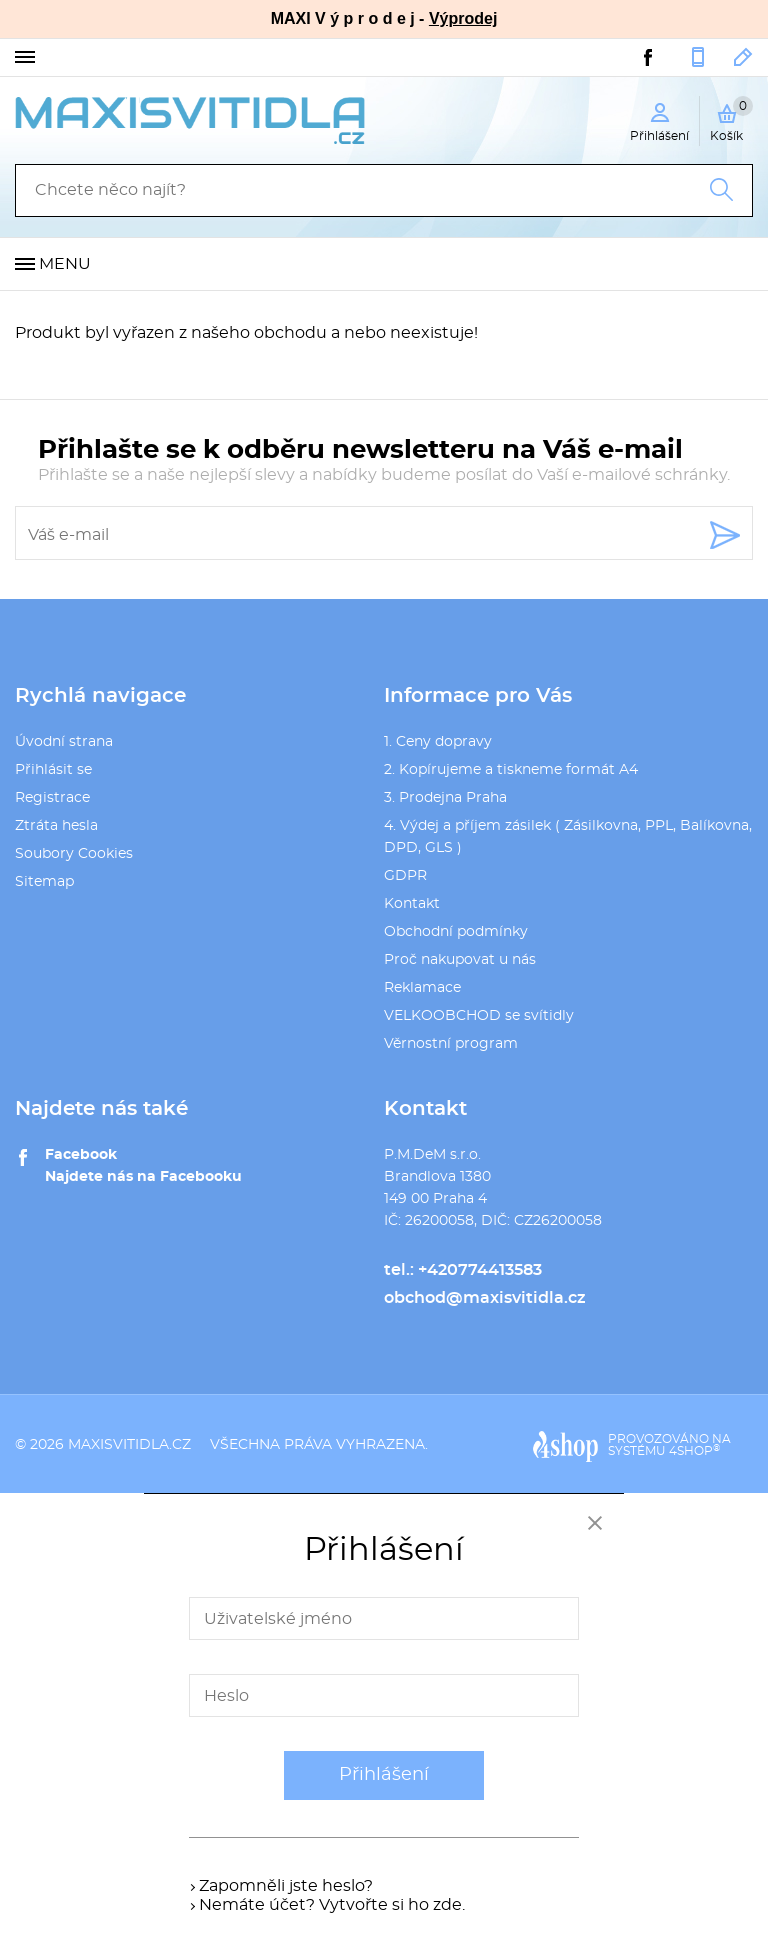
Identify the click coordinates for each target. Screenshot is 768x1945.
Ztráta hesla (56, 826)
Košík (731, 119)
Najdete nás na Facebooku (143, 1177)
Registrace (52, 798)
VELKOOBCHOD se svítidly (479, 1016)
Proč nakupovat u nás (460, 960)
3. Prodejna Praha (445, 798)
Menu (65, 264)
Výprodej (463, 18)
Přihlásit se (53, 770)
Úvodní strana (64, 742)
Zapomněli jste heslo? (286, 1886)
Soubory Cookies (74, 854)
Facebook (81, 1155)
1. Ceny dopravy (438, 742)
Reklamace (422, 988)
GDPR (405, 876)
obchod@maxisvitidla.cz (743, 57)
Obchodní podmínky (456, 932)
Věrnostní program (451, 1044)
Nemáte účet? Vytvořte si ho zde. (332, 1905)
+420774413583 (698, 57)
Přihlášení (384, 1775)
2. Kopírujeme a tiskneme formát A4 (511, 770)
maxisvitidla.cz (129, 1445)
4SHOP (694, 1451)
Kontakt (412, 904)
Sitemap (44, 882)
